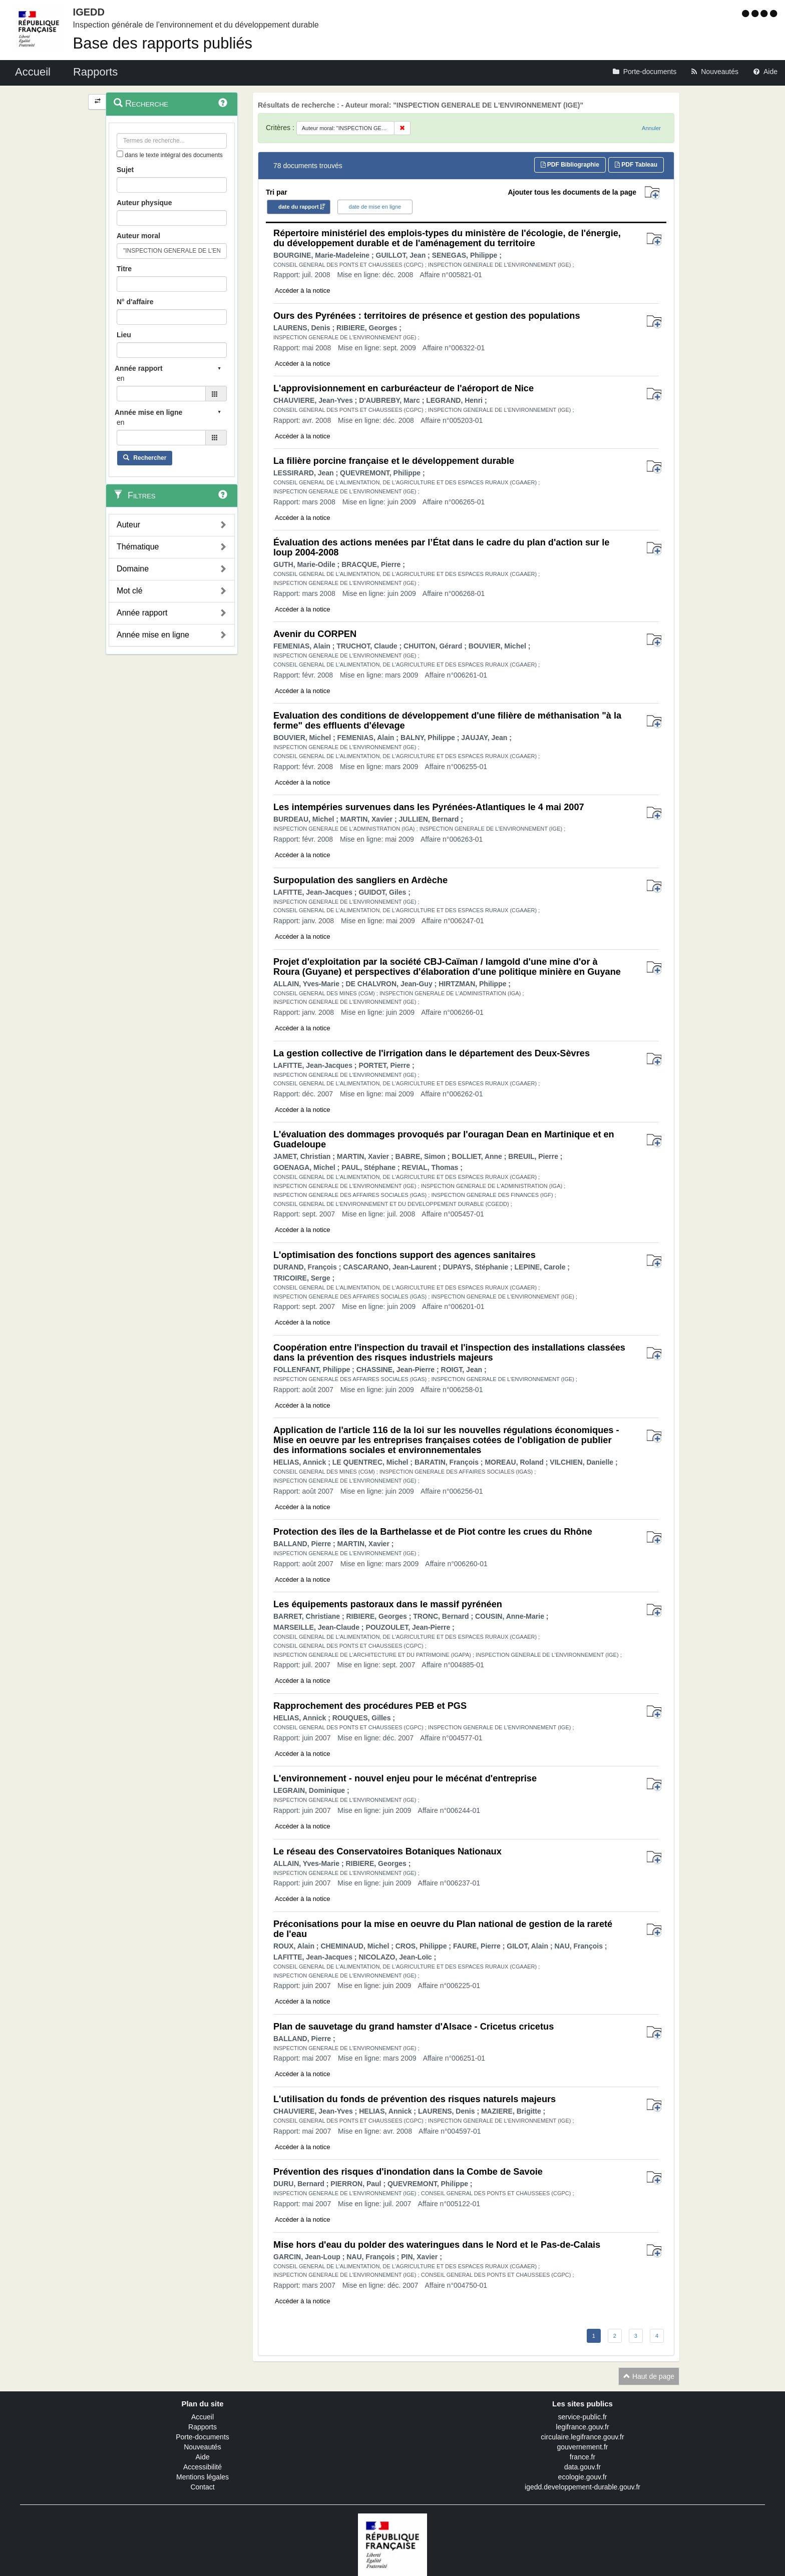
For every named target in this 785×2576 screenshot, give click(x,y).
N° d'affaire (135, 302)
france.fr (582, 2457)
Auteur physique (144, 203)
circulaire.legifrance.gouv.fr (582, 2437)
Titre (124, 269)
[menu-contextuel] (120, 154)
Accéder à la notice (302, 290)
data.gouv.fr (582, 2467)
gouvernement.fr (582, 2447)
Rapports (202, 2427)
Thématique (138, 546)
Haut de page (648, 2376)
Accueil (202, 2417)
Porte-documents (202, 2437)
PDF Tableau (636, 164)
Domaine (133, 568)
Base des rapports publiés (162, 43)
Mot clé (130, 590)
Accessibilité (202, 2467)
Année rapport (142, 612)
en (121, 378)
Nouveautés (202, 2447)
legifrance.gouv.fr (582, 2427)
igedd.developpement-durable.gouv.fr (582, 2487)
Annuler (651, 128)
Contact (202, 2487)
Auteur (128, 524)
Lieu (124, 335)
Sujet (125, 170)
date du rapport (298, 207)
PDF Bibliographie (570, 164)
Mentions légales (202, 2477)
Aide (202, 2457)
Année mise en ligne (153, 634)
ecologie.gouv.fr (582, 2477)
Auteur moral (138, 236)
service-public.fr (582, 2417)
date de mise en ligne (375, 207)
